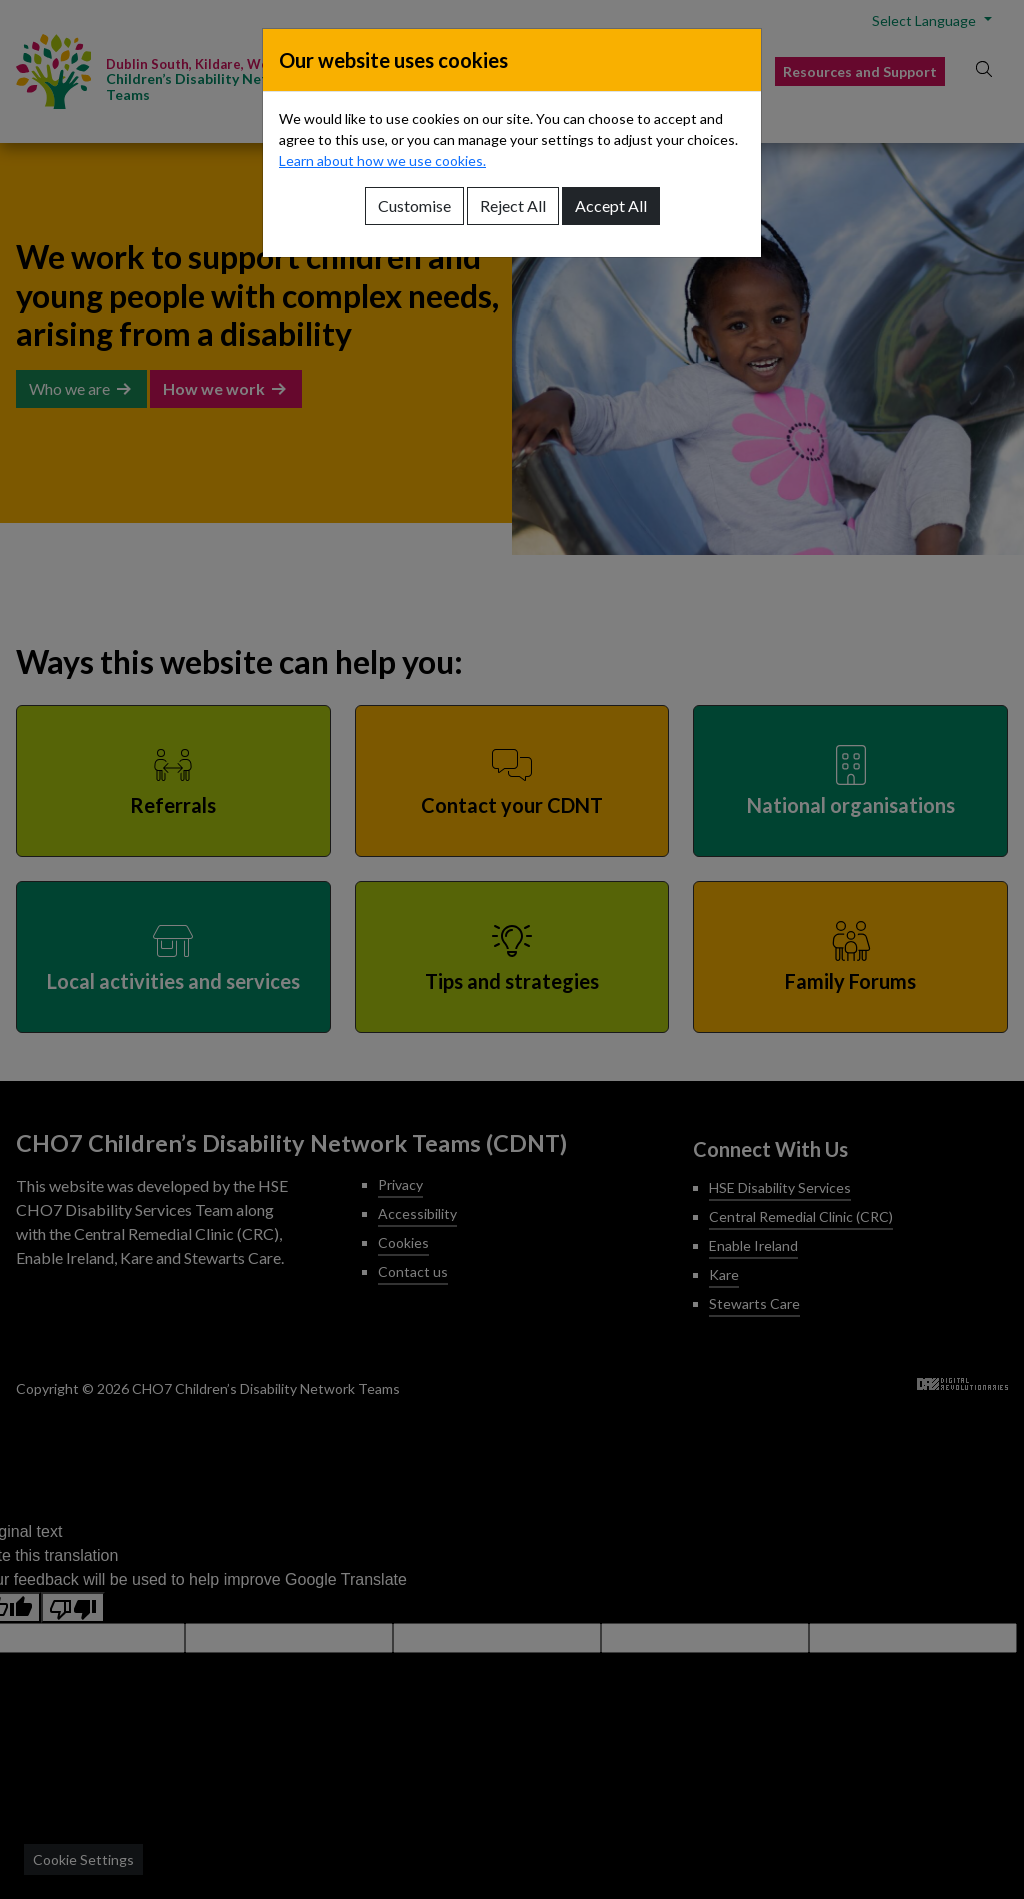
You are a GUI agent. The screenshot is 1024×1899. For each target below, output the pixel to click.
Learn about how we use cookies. (382, 160)
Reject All (513, 205)
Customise (414, 205)
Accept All (611, 205)
